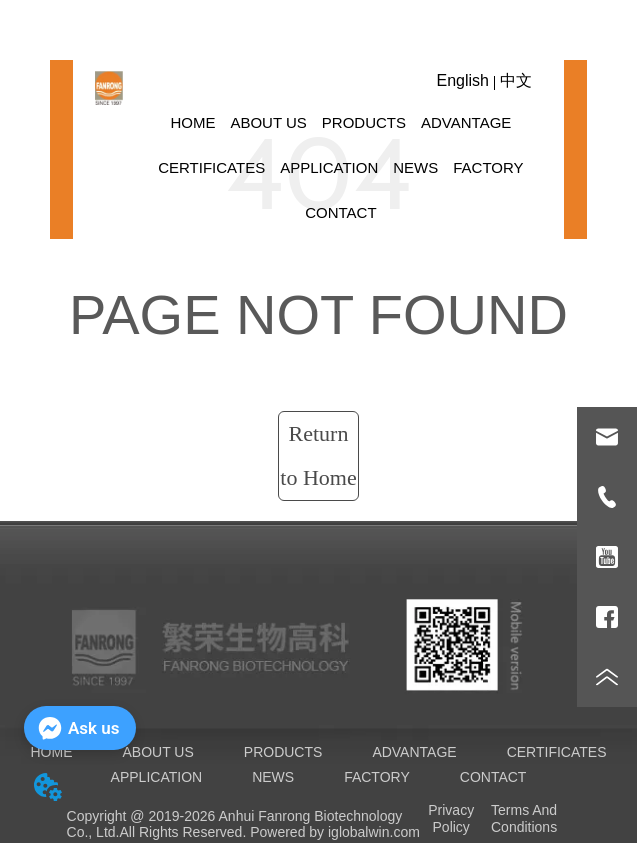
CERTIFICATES (211, 167)
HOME (192, 122)
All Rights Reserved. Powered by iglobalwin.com (269, 832)
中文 (516, 80)
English (462, 80)
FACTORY (488, 167)
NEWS (415, 167)
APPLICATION (329, 167)
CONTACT (340, 212)
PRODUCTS (364, 122)
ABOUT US (268, 122)
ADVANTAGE (466, 122)
